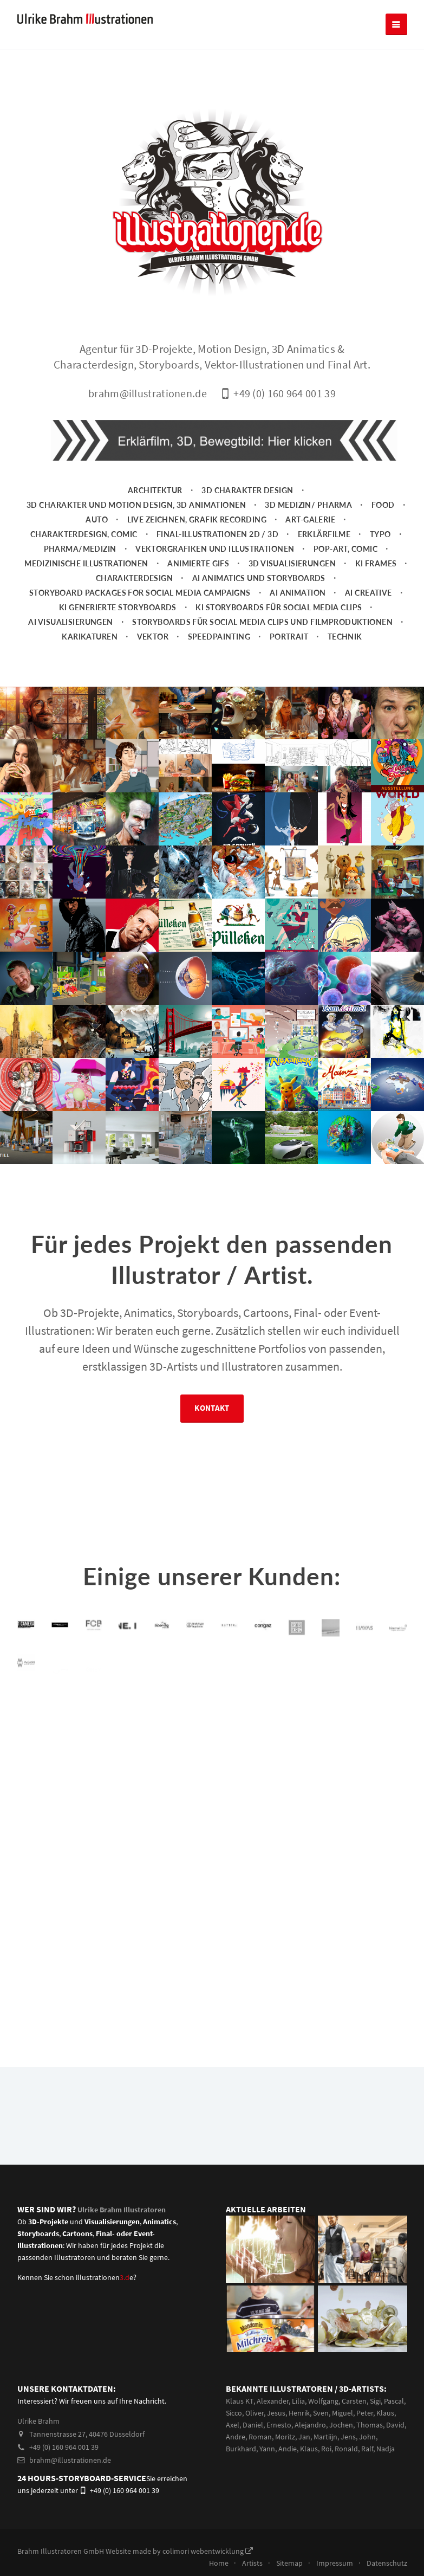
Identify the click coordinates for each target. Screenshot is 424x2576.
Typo (380, 564)
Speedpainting (219, 667)
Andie (287, 2479)
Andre (235, 2467)
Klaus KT (239, 2431)
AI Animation (297, 623)
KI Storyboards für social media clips (278, 637)
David (395, 2455)
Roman (260, 2467)
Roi (326, 2479)
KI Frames (376, 593)
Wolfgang (323, 2431)
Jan (304, 2467)
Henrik (299, 2443)
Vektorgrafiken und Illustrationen (214, 579)
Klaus (385, 2443)
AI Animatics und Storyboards (258, 608)
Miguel (342, 2443)
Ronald (346, 2479)
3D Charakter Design (247, 520)
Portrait (289, 667)
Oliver (254, 2443)
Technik (345, 667)
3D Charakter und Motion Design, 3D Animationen (136, 535)
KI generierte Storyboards (118, 637)
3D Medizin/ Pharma (308, 535)
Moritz (285, 2467)
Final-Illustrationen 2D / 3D (217, 564)
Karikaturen (90, 667)
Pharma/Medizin (80, 579)
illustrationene (104, 2308)
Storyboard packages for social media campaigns (140, 623)
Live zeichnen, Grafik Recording (196, 549)
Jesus (276, 2443)
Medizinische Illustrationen (86, 593)
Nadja (385, 2479)
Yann (267, 2479)
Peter (364, 2443)
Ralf (367, 2479)
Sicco (234, 2443)
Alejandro (310, 2455)
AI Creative (368, 623)
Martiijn (325, 2467)
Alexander (273, 2431)
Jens (348, 2467)
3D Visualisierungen (292, 593)
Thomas (369, 2455)
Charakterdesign (134, 608)
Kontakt (211, 1442)
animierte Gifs (198, 593)
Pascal (394, 2431)
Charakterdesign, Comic (84, 564)
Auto (97, 549)
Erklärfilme (324, 564)
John (367, 2467)
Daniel (253, 2455)
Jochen (341, 2455)
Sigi (375, 2431)
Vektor (153, 667)
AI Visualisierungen (70, 652)
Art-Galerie (310, 549)
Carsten (354, 2431)
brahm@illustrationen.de (64, 2490)
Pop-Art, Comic (345, 579)
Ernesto (278, 2455)
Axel (232, 2455)
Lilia (298, 2431)
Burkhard (241, 2479)
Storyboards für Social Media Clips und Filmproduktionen (262, 652)
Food (383, 535)
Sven (321, 2443)
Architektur (155, 520)
